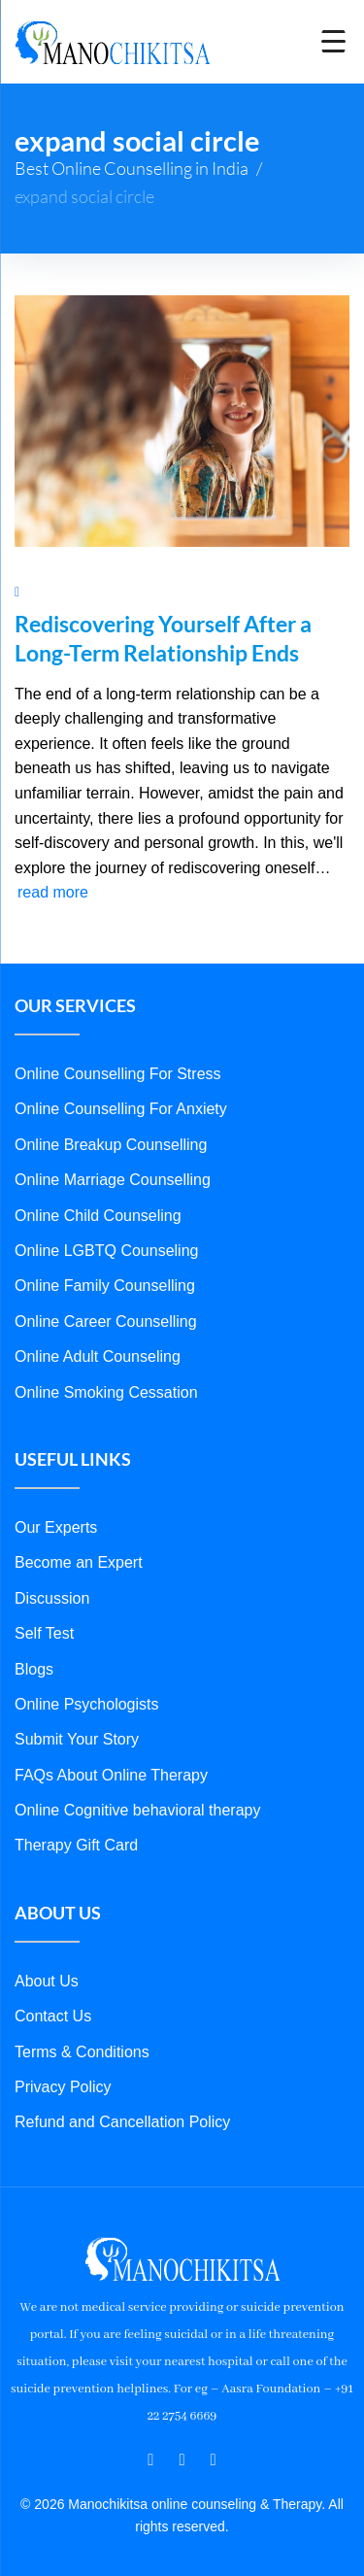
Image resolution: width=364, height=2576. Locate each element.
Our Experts (56, 1527)
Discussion (52, 1598)
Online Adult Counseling (98, 1356)
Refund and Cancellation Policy (122, 2122)
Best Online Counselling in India (131, 168)
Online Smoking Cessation (106, 1392)
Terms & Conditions (82, 2052)
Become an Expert (79, 1562)
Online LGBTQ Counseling (106, 1250)
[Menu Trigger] (333, 41)
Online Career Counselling (106, 1321)
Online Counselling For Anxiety (121, 1109)
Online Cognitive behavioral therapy (137, 1810)
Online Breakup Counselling (111, 1144)
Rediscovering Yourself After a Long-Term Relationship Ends (163, 638)
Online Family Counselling (105, 1285)
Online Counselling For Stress (118, 1074)
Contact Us (53, 2016)
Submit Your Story (77, 1739)
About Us (47, 1981)
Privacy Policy (63, 2087)
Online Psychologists (87, 1704)
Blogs (34, 1669)
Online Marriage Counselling (113, 1179)
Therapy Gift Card (76, 1845)
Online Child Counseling (98, 1215)
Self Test (44, 1633)
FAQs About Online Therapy (111, 1775)
